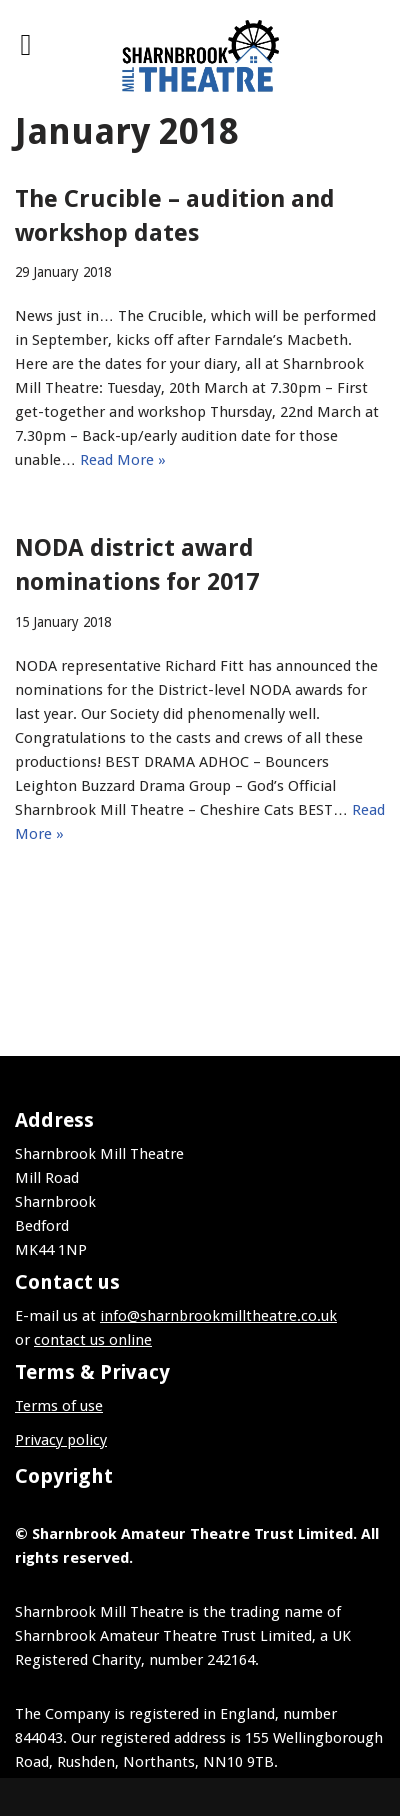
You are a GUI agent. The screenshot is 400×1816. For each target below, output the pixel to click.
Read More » (123, 460)
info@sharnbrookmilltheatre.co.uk (218, 1316)
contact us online (93, 1340)
